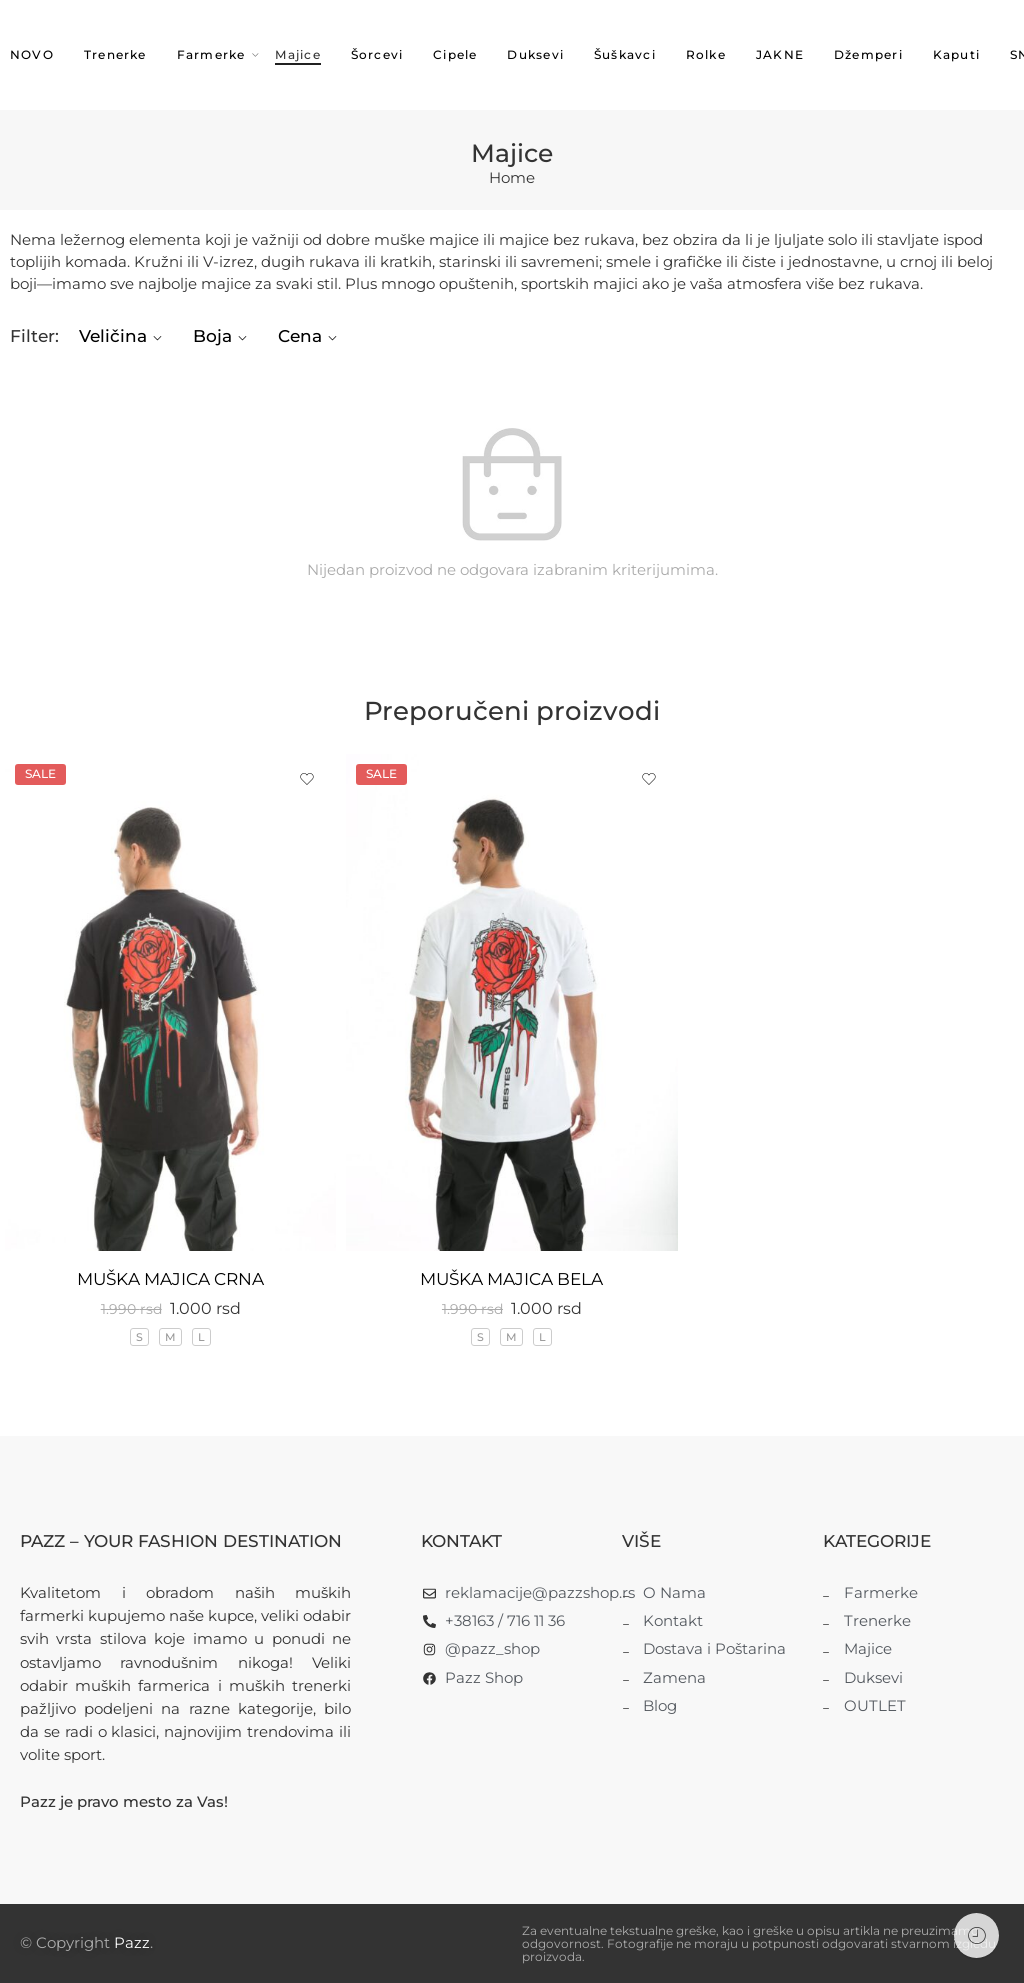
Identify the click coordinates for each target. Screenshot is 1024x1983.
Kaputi (956, 54)
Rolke (706, 54)
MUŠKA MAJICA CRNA (170, 1279)
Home (512, 178)
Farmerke (211, 55)
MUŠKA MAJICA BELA (511, 1279)
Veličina (123, 336)
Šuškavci (625, 54)
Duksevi (535, 54)
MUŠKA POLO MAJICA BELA (853, 1224)
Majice (297, 54)
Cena (310, 336)
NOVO (32, 54)
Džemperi (868, 54)
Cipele (455, 54)
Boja (223, 336)
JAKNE (780, 54)
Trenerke (115, 54)
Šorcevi (377, 54)
